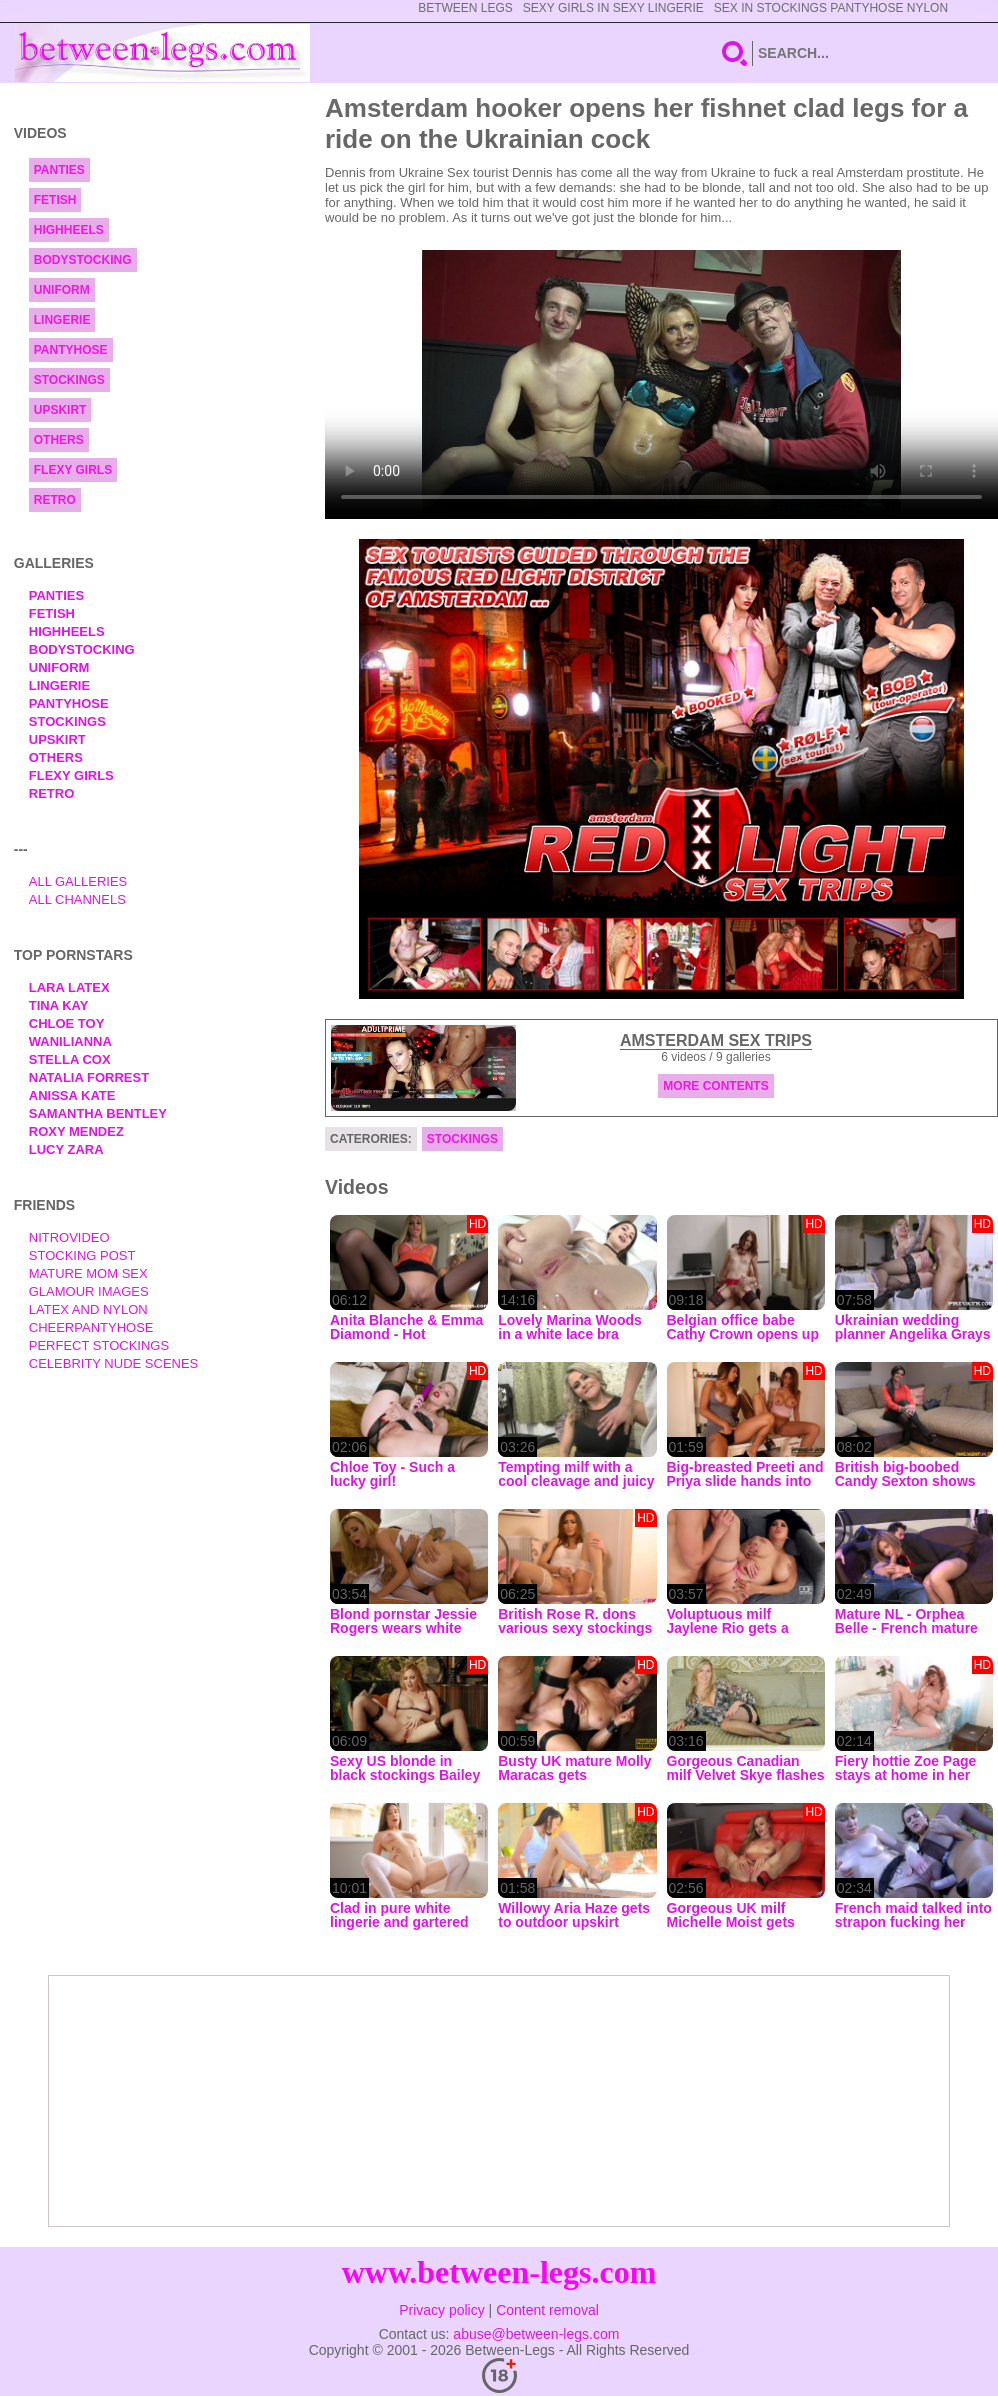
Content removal (547, 2310)
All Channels (77, 899)
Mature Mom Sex (88, 1273)
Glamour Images (89, 1291)
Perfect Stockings (99, 1345)
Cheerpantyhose (91, 1327)
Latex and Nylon (88, 1309)
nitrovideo (69, 1237)
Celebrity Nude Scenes (114, 1363)
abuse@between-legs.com (536, 2334)
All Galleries (78, 881)
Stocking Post (82, 1255)
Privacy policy (442, 2310)
